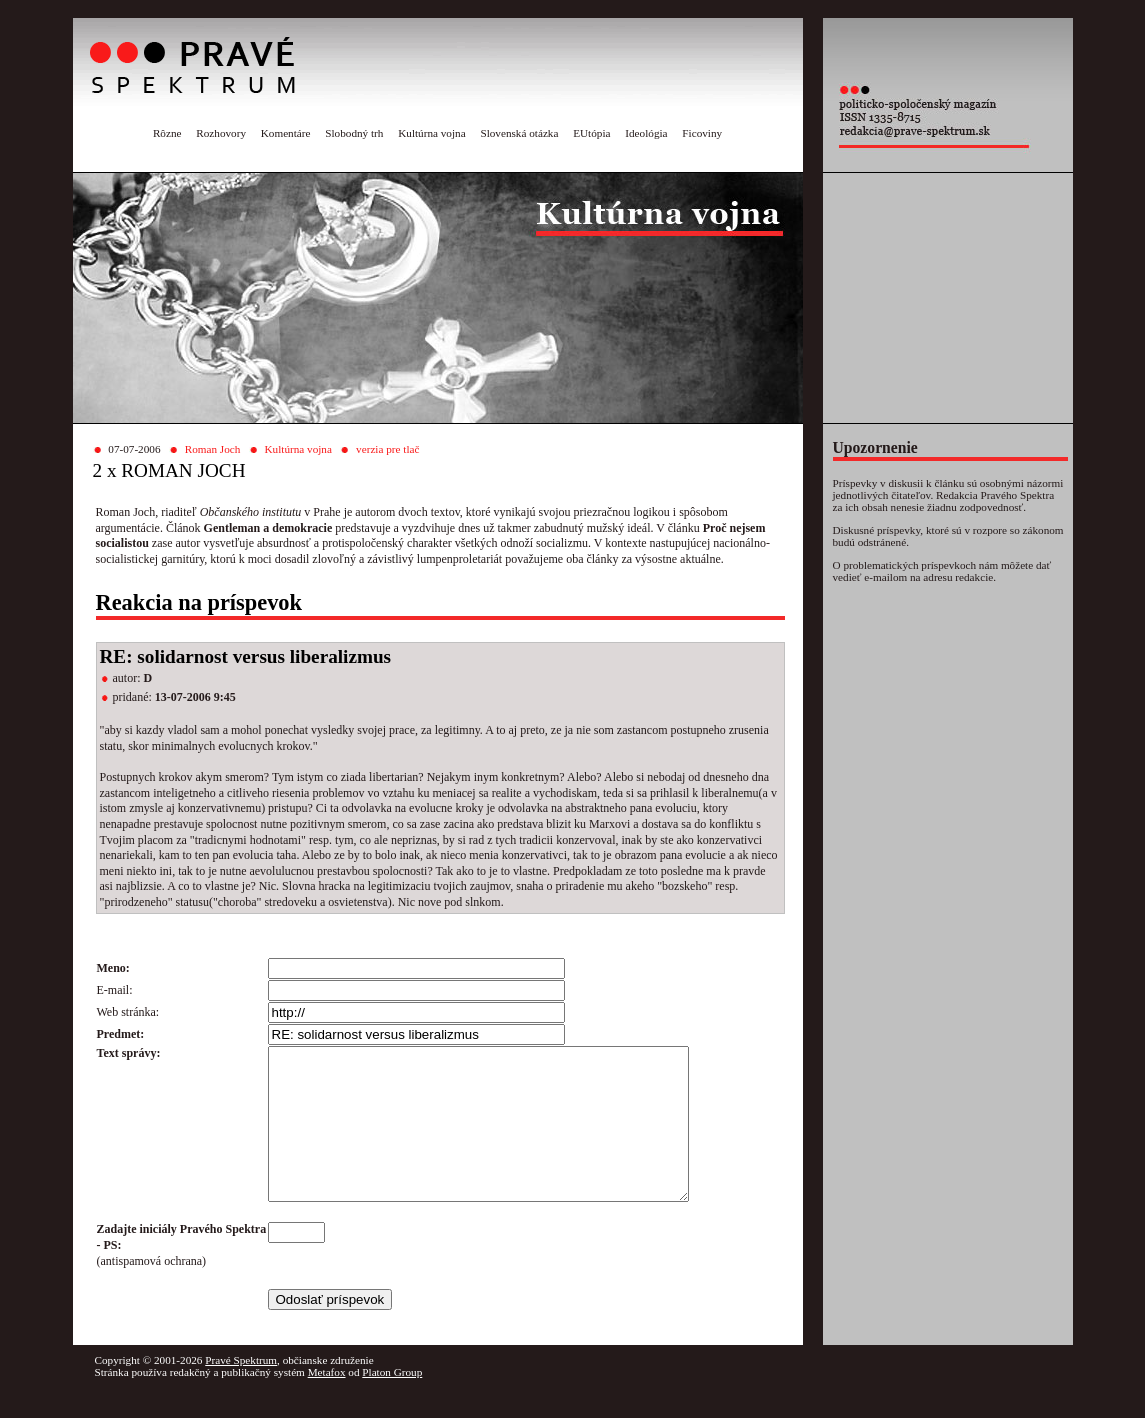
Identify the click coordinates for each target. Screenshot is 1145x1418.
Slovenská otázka (519, 133)
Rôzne (167, 133)
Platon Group (392, 1402)
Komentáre (286, 133)
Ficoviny (702, 133)
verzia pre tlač (387, 449)
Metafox (327, 1402)
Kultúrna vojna (431, 133)
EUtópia (591, 133)
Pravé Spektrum (241, 1390)
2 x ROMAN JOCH (169, 470)
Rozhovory (221, 133)
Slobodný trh (354, 133)
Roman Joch (213, 449)
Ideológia (646, 133)
